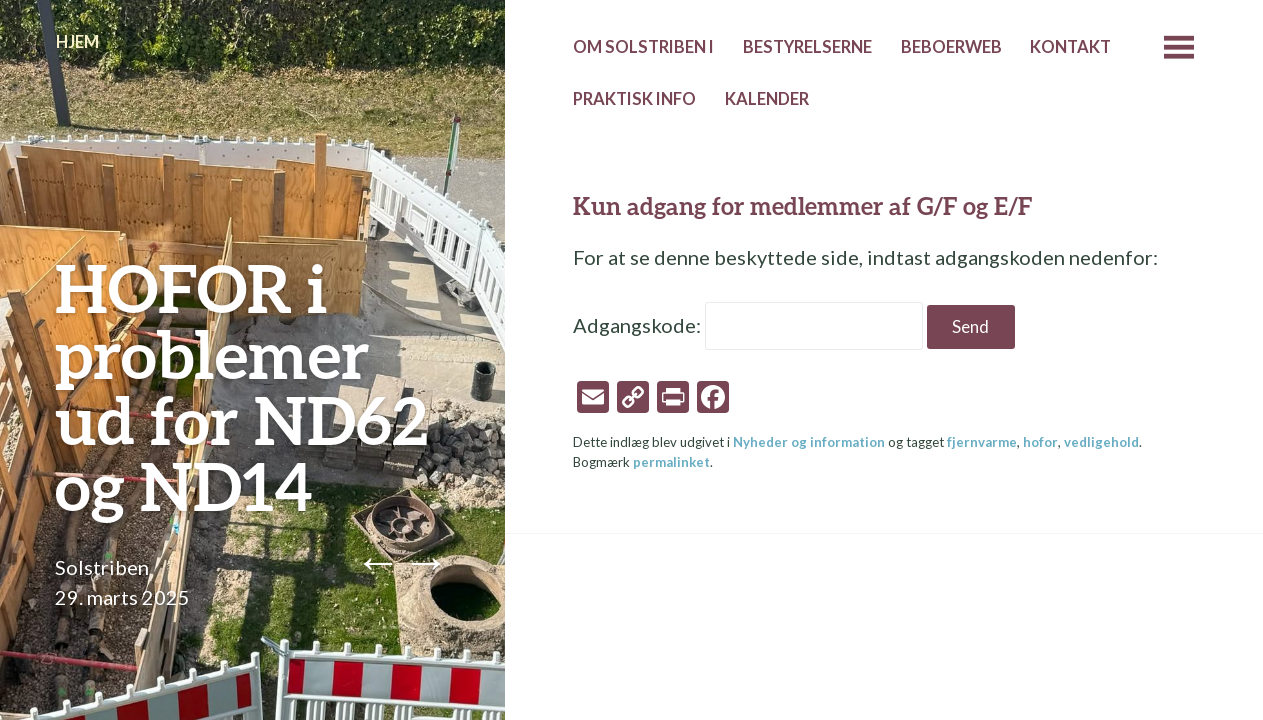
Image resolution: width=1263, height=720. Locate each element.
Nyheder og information (809, 442)
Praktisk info (634, 99)
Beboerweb (951, 47)
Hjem (77, 42)
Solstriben (102, 567)
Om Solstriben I (643, 47)
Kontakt (1070, 47)
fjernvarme (982, 442)
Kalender (767, 99)
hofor (1040, 442)
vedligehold (1101, 442)
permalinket (671, 462)
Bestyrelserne (807, 47)
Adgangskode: (748, 325)
